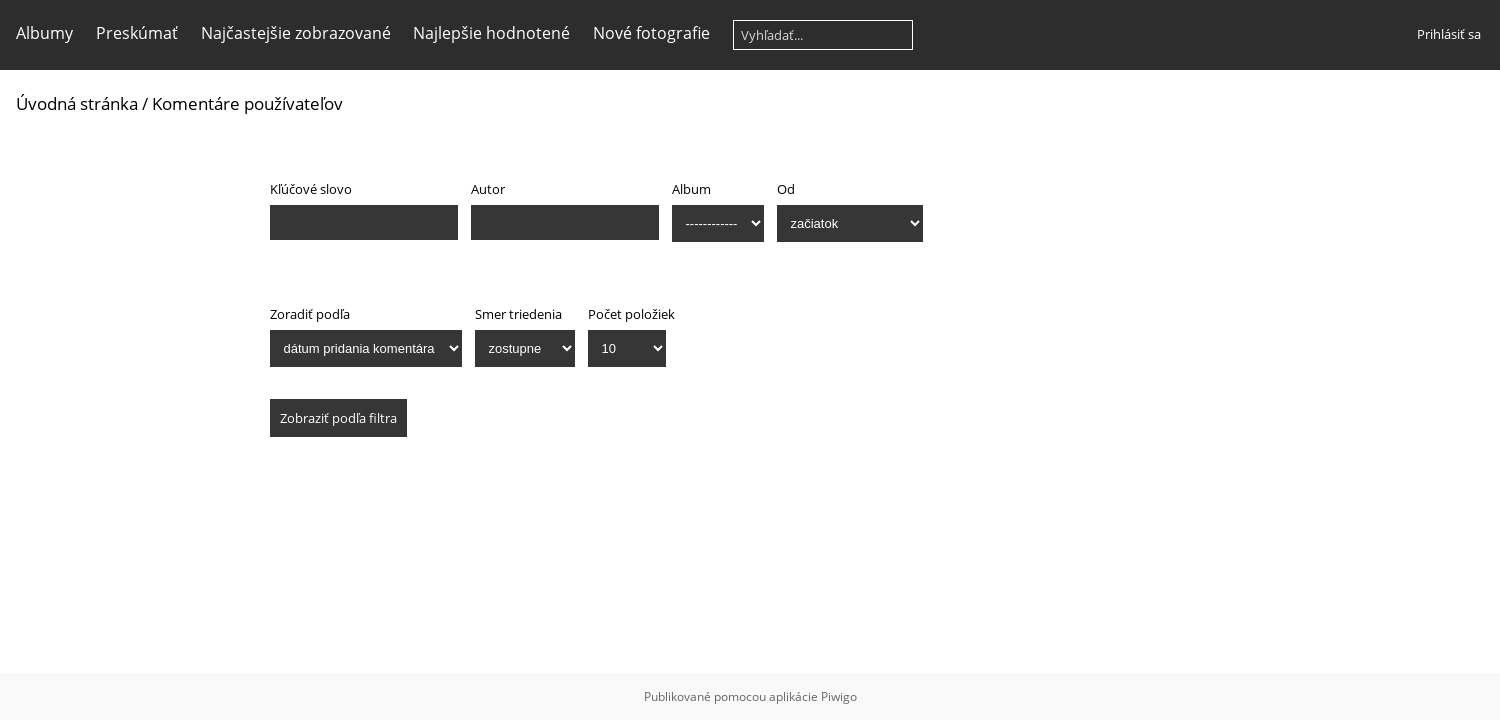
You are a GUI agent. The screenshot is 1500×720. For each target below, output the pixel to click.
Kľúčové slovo (311, 189)
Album (691, 189)
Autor (488, 189)
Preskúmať (137, 33)
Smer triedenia (518, 314)
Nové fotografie (651, 33)
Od (786, 189)
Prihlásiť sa (1449, 34)
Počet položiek (631, 314)
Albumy (44, 33)
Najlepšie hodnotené (491, 33)
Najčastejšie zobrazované (296, 33)
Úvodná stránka (77, 103)
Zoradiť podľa (310, 314)
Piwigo (839, 696)
